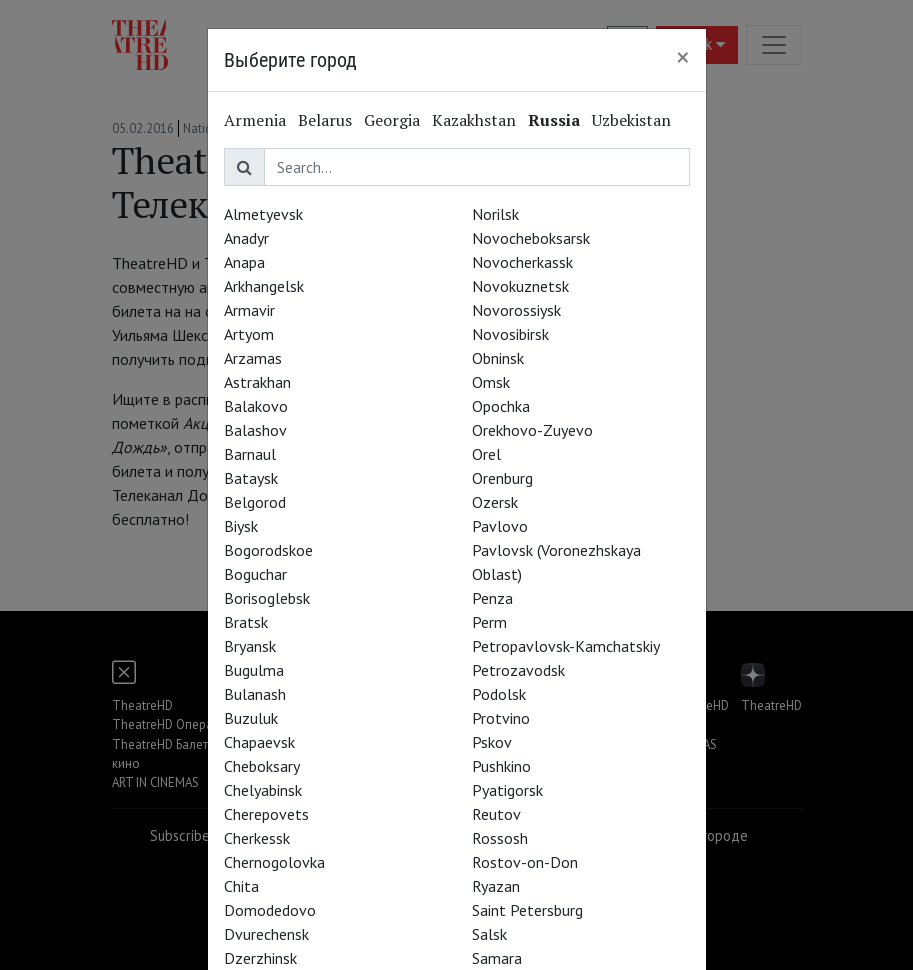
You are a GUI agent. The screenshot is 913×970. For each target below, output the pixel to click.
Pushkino (501, 766)
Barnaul (250, 454)
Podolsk (499, 694)
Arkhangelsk (264, 286)
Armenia (255, 120)
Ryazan (496, 886)
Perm (489, 622)
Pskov (492, 742)
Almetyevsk (263, 214)
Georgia (392, 120)
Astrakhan (257, 382)
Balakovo (256, 406)
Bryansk (250, 646)
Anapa (244, 262)
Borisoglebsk (267, 598)
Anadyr (246, 238)
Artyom (249, 334)
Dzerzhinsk (260, 958)
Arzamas (253, 358)
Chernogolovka (274, 862)
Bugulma (254, 670)
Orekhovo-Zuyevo (532, 430)
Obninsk (498, 358)
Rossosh (500, 838)
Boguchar (255, 574)
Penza (492, 598)
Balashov (255, 430)
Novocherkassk (522, 262)
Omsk (491, 382)
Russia (554, 120)
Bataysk (251, 478)
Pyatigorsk (507, 790)
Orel (486, 454)
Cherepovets (266, 814)
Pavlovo (500, 526)
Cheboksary (262, 766)
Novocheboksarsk (531, 238)
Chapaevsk (259, 742)
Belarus (325, 120)
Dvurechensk (266, 934)
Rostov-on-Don (525, 862)
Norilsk (495, 214)
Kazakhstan (474, 120)
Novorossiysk (516, 310)
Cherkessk (257, 838)
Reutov (496, 814)
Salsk (489, 934)
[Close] (683, 57)
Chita (241, 886)
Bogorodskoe (268, 550)
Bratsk (246, 622)
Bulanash (255, 694)
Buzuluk (251, 718)
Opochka (501, 406)
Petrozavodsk (518, 670)
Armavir (249, 310)
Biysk (241, 526)
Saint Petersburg (527, 910)
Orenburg (502, 478)
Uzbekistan (631, 120)
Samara (497, 958)
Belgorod (255, 502)
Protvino (501, 718)
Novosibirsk (510, 334)
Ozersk (495, 502)
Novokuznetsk (520, 286)
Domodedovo (270, 910)
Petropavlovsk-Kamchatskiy (566, 646)
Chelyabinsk (263, 790)
